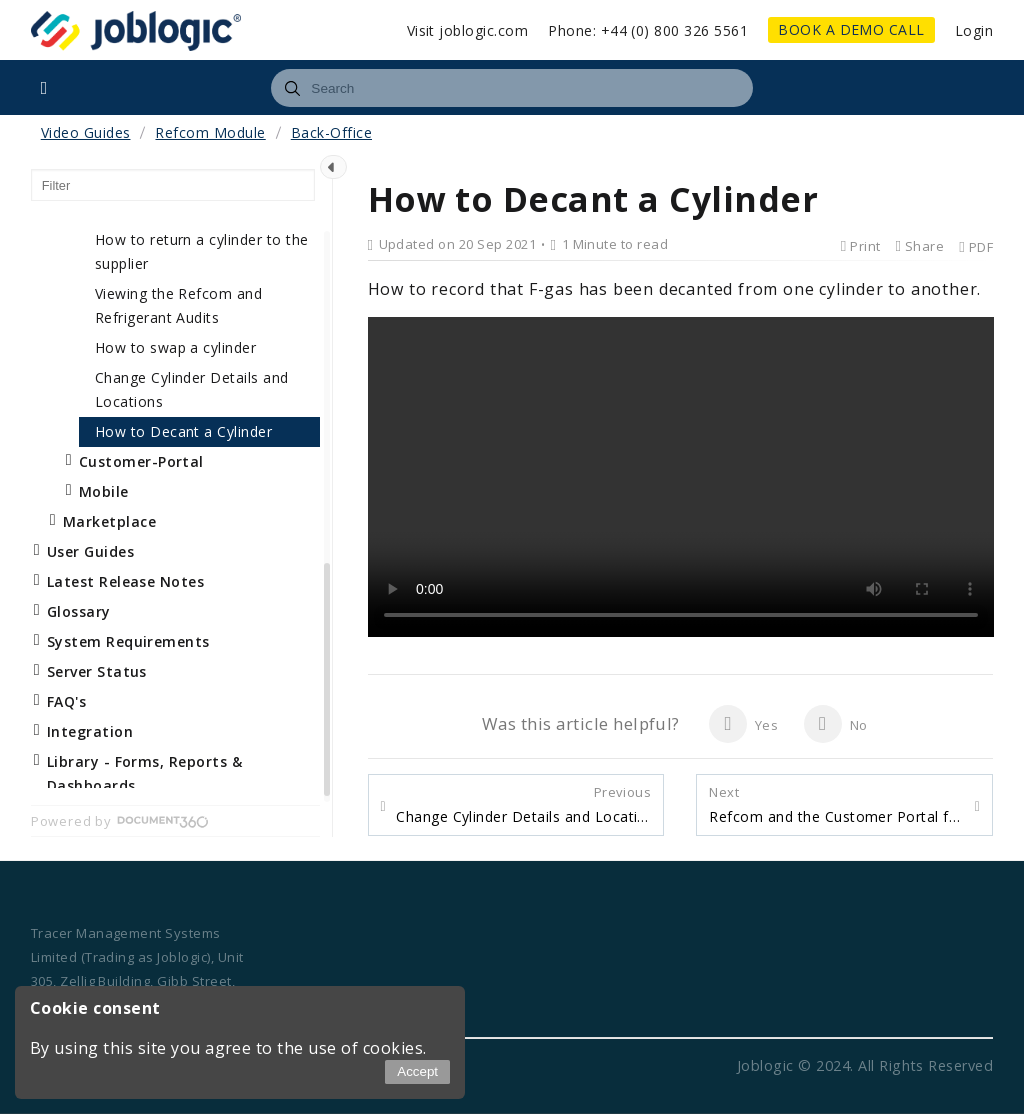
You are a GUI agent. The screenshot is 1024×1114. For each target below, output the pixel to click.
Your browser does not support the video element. (681, 477)
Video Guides (86, 132)
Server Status (97, 671)
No (835, 724)
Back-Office (331, 132)
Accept (417, 1071)
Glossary (79, 611)
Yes (743, 724)
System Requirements (128, 641)
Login (974, 30)
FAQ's (66, 701)
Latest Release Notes (126, 581)
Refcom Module (210, 132)
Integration (90, 731)
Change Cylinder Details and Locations (523, 805)
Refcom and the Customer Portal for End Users (836, 805)
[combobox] (511, 88)
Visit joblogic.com (468, 30)
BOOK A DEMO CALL (851, 29)
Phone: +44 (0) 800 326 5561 (648, 30)
